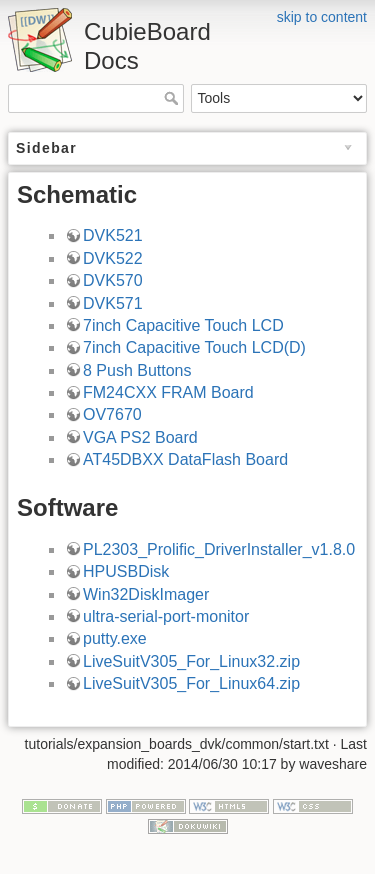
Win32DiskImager (146, 594)
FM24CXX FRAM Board (168, 392)
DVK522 (113, 258)
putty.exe (115, 638)
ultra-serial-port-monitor (166, 616)
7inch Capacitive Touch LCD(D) (194, 347)
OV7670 (112, 414)
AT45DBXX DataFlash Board (185, 459)
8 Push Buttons (137, 370)
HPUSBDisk (126, 571)
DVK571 (113, 303)
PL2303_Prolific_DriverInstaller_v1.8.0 (219, 549)
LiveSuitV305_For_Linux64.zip (191, 683)
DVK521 (113, 235)
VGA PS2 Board (140, 437)
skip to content (322, 17)
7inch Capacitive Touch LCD (183, 325)
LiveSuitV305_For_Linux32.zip (191, 661)
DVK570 (113, 280)
